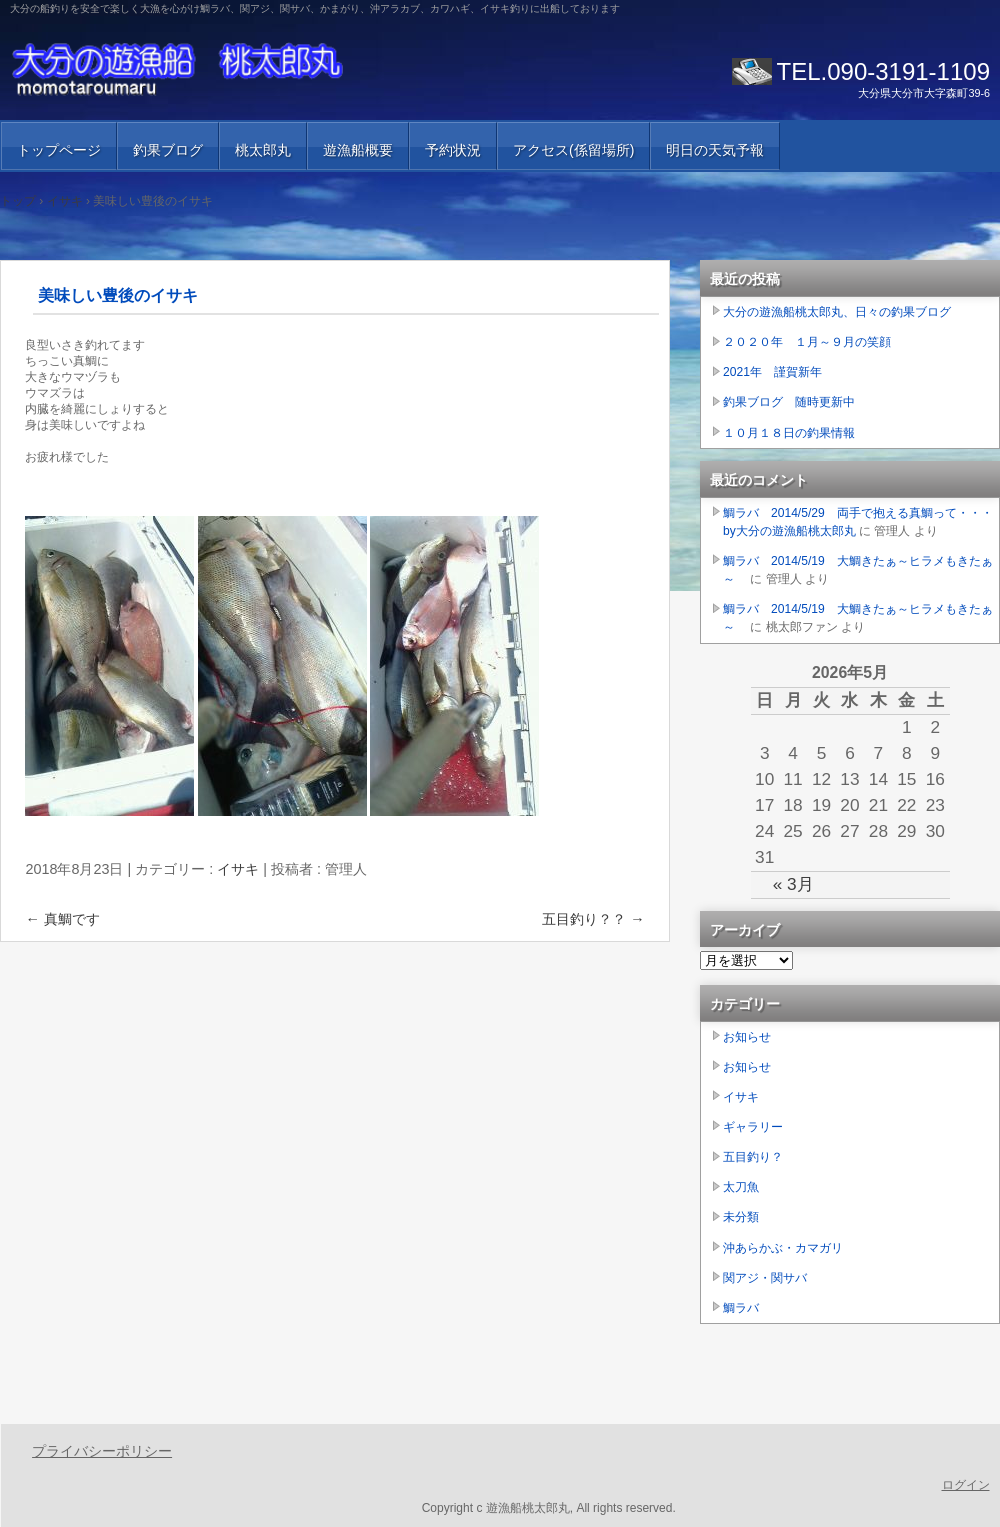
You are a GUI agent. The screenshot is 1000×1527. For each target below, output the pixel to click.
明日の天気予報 (715, 150)
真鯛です (62, 919)
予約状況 (453, 150)
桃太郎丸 (263, 150)
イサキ (238, 869)
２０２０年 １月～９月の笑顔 (807, 342)
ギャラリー (753, 1127)
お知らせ (747, 1037)
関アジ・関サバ (765, 1278)
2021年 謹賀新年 (772, 372)
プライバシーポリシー (102, 1451)
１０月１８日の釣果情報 (789, 433)
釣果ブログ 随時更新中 (789, 402)
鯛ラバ (741, 1308)
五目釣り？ (753, 1157)
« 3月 (793, 884)
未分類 (741, 1217)
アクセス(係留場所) (573, 150)
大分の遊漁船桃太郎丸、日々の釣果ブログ (837, 312)
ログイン (966, 1485)
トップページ (59, 150)
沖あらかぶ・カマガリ (783, 1248)
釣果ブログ (168, 150)
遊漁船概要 (358, 150)
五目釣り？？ (593, 919)
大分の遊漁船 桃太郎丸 (240, 70)
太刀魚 (741, 1187)
